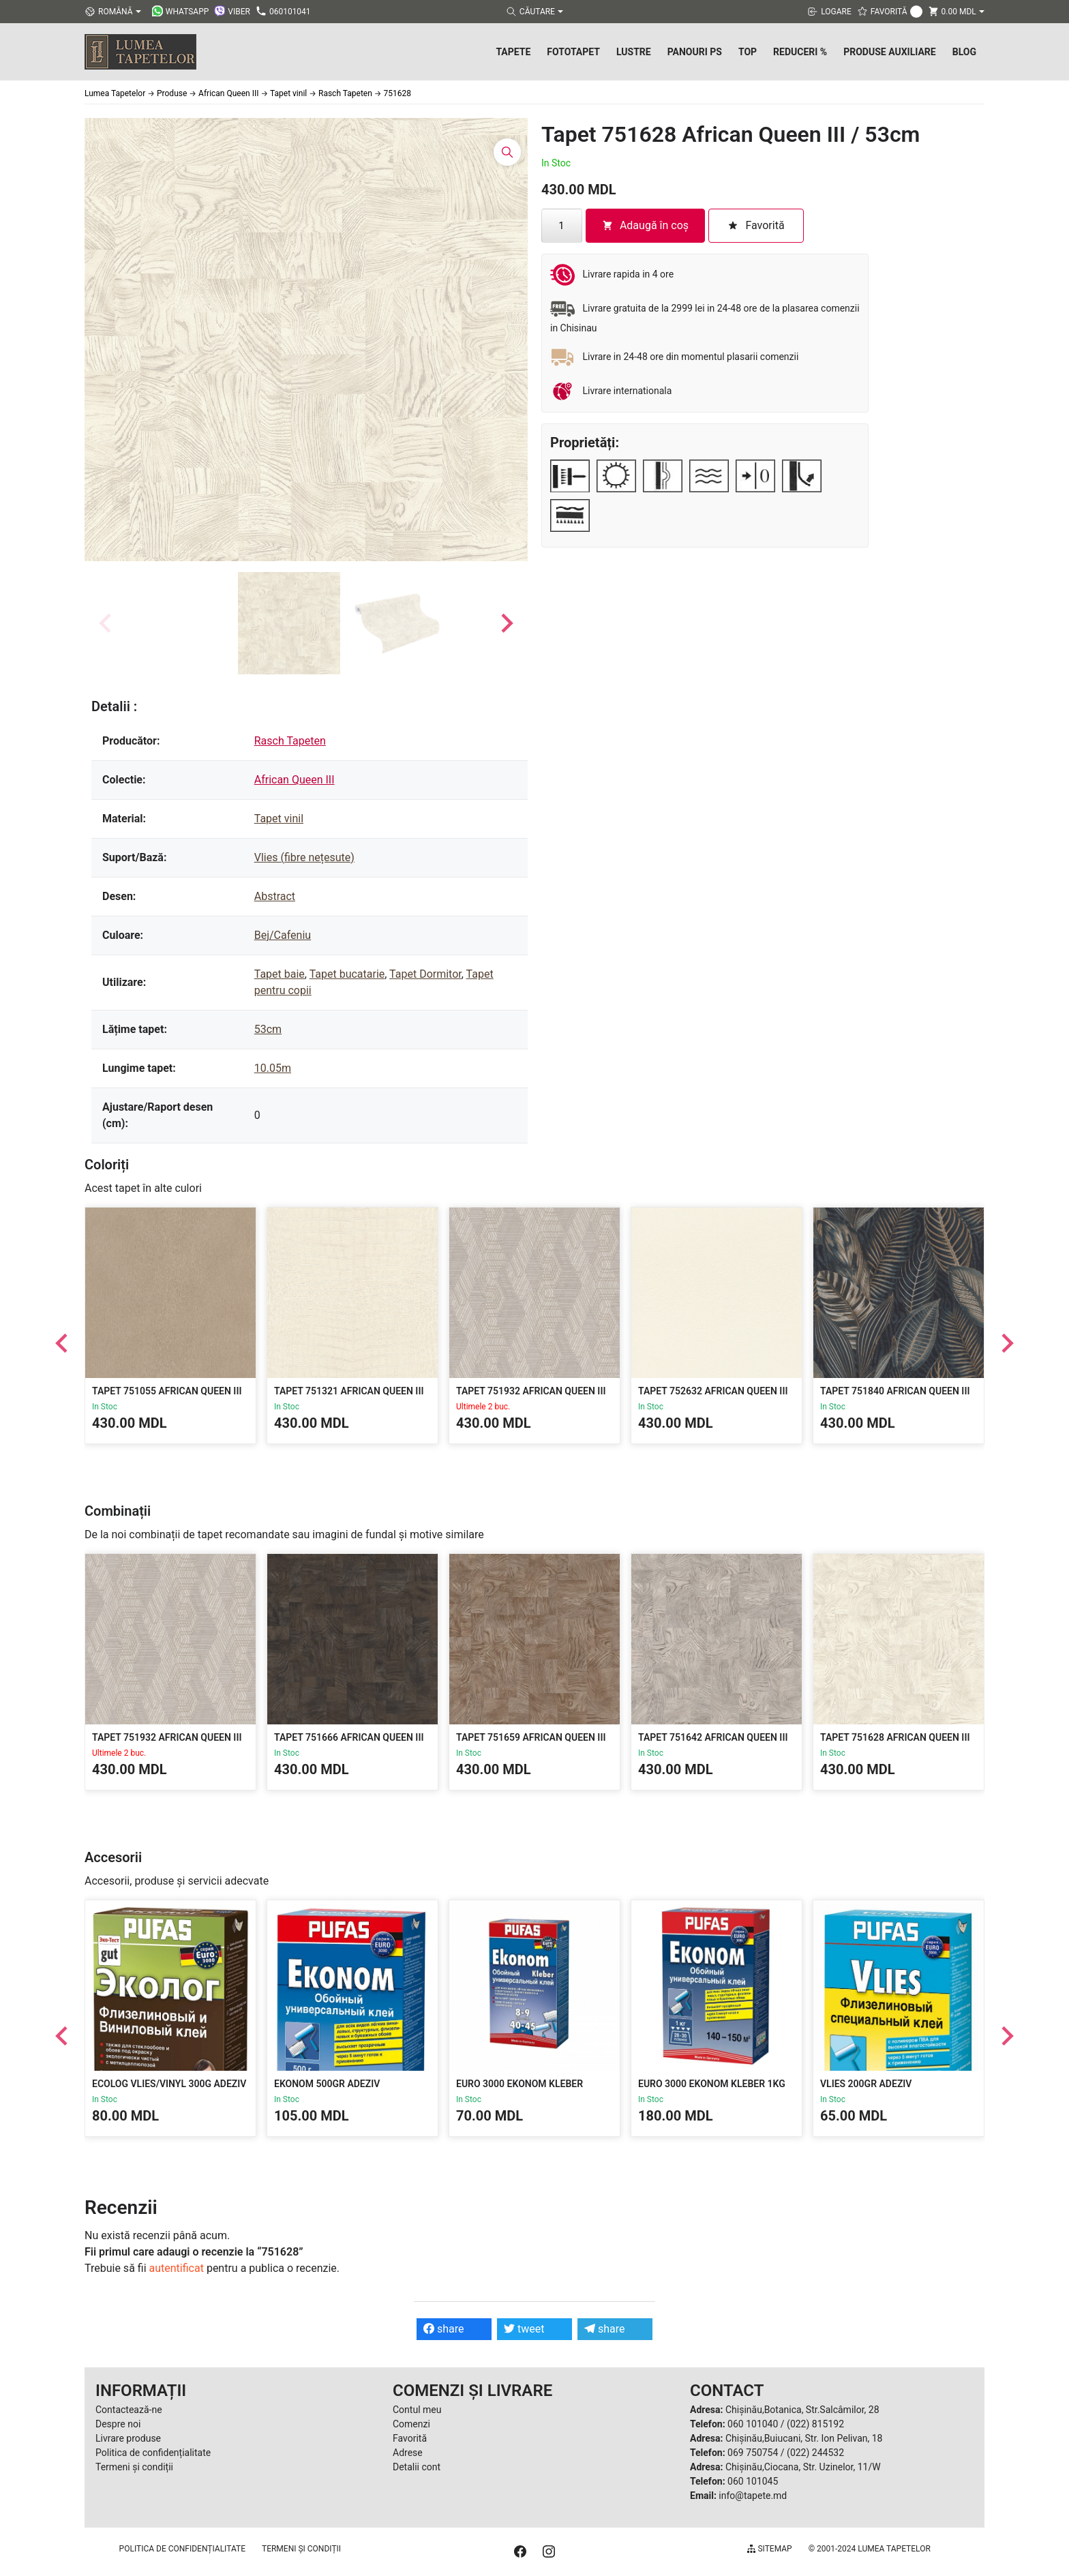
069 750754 (752, 2452)
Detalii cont (416, 2466)
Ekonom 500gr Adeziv (327, 2083)
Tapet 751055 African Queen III (166, 1391)
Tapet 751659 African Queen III (530, 1737)
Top (747, 51)
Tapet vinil (278, 818)
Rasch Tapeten (290, 740)
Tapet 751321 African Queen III (348, 1391)
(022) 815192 (815, 2423)
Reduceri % (800, 51)
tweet (524, 2328)
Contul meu (417, 2409)
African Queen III (294, 779)
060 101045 (752, 2481)
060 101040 (752, 2423)
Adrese (408, 2452)
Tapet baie (279, 974)
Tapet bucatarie (347, 974)
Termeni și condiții (134, 2466)
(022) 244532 (815, 2452)
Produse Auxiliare (889, 51)
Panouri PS (694, 51)
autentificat (176, 2268)
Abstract (274, 896)
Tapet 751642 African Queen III (712, 1737)
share (443, 2328)
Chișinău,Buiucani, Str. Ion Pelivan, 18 (803, 2438)
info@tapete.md (753, 2495)
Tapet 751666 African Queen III (348, 1737)
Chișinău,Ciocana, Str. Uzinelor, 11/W (803, 2466)
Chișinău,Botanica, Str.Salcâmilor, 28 (802, 2409)
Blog (964, 51)
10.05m (272, 1068)
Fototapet (573, 51)
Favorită (410, 2438)
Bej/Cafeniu (282, 935)
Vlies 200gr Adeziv (866, 2083)
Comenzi (411, 2423)
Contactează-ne (128, 2409)
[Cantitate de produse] (561, 226)
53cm (268, 1029)
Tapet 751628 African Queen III (894, 1737)
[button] (289, 623)
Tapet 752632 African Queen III (712, 1391)
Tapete (513, 51)
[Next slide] (506, 623)
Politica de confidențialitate (153, 2452)
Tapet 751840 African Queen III (894, 1391)
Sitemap (769, 2548)
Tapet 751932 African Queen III (530, 1391)
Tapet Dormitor (425, 974)
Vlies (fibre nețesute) (304, 857)
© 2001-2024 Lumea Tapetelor (870, 2548)
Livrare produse (128, 2438)
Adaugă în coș (645, 225)
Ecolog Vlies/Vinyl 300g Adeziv (169, 2083)
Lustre (633, 51)
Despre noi (117, 2423)
